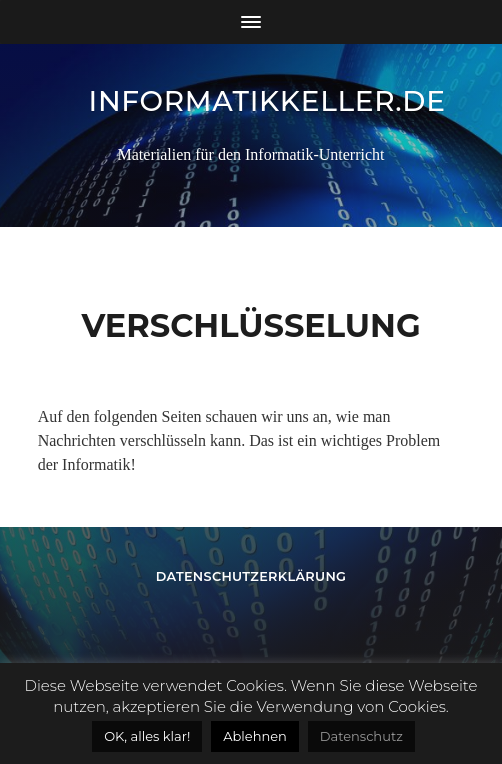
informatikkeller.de (267, 101)
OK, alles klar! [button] (147, 736)
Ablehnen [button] (255, 736)
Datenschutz (361, 736)
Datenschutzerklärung (251, 576)
